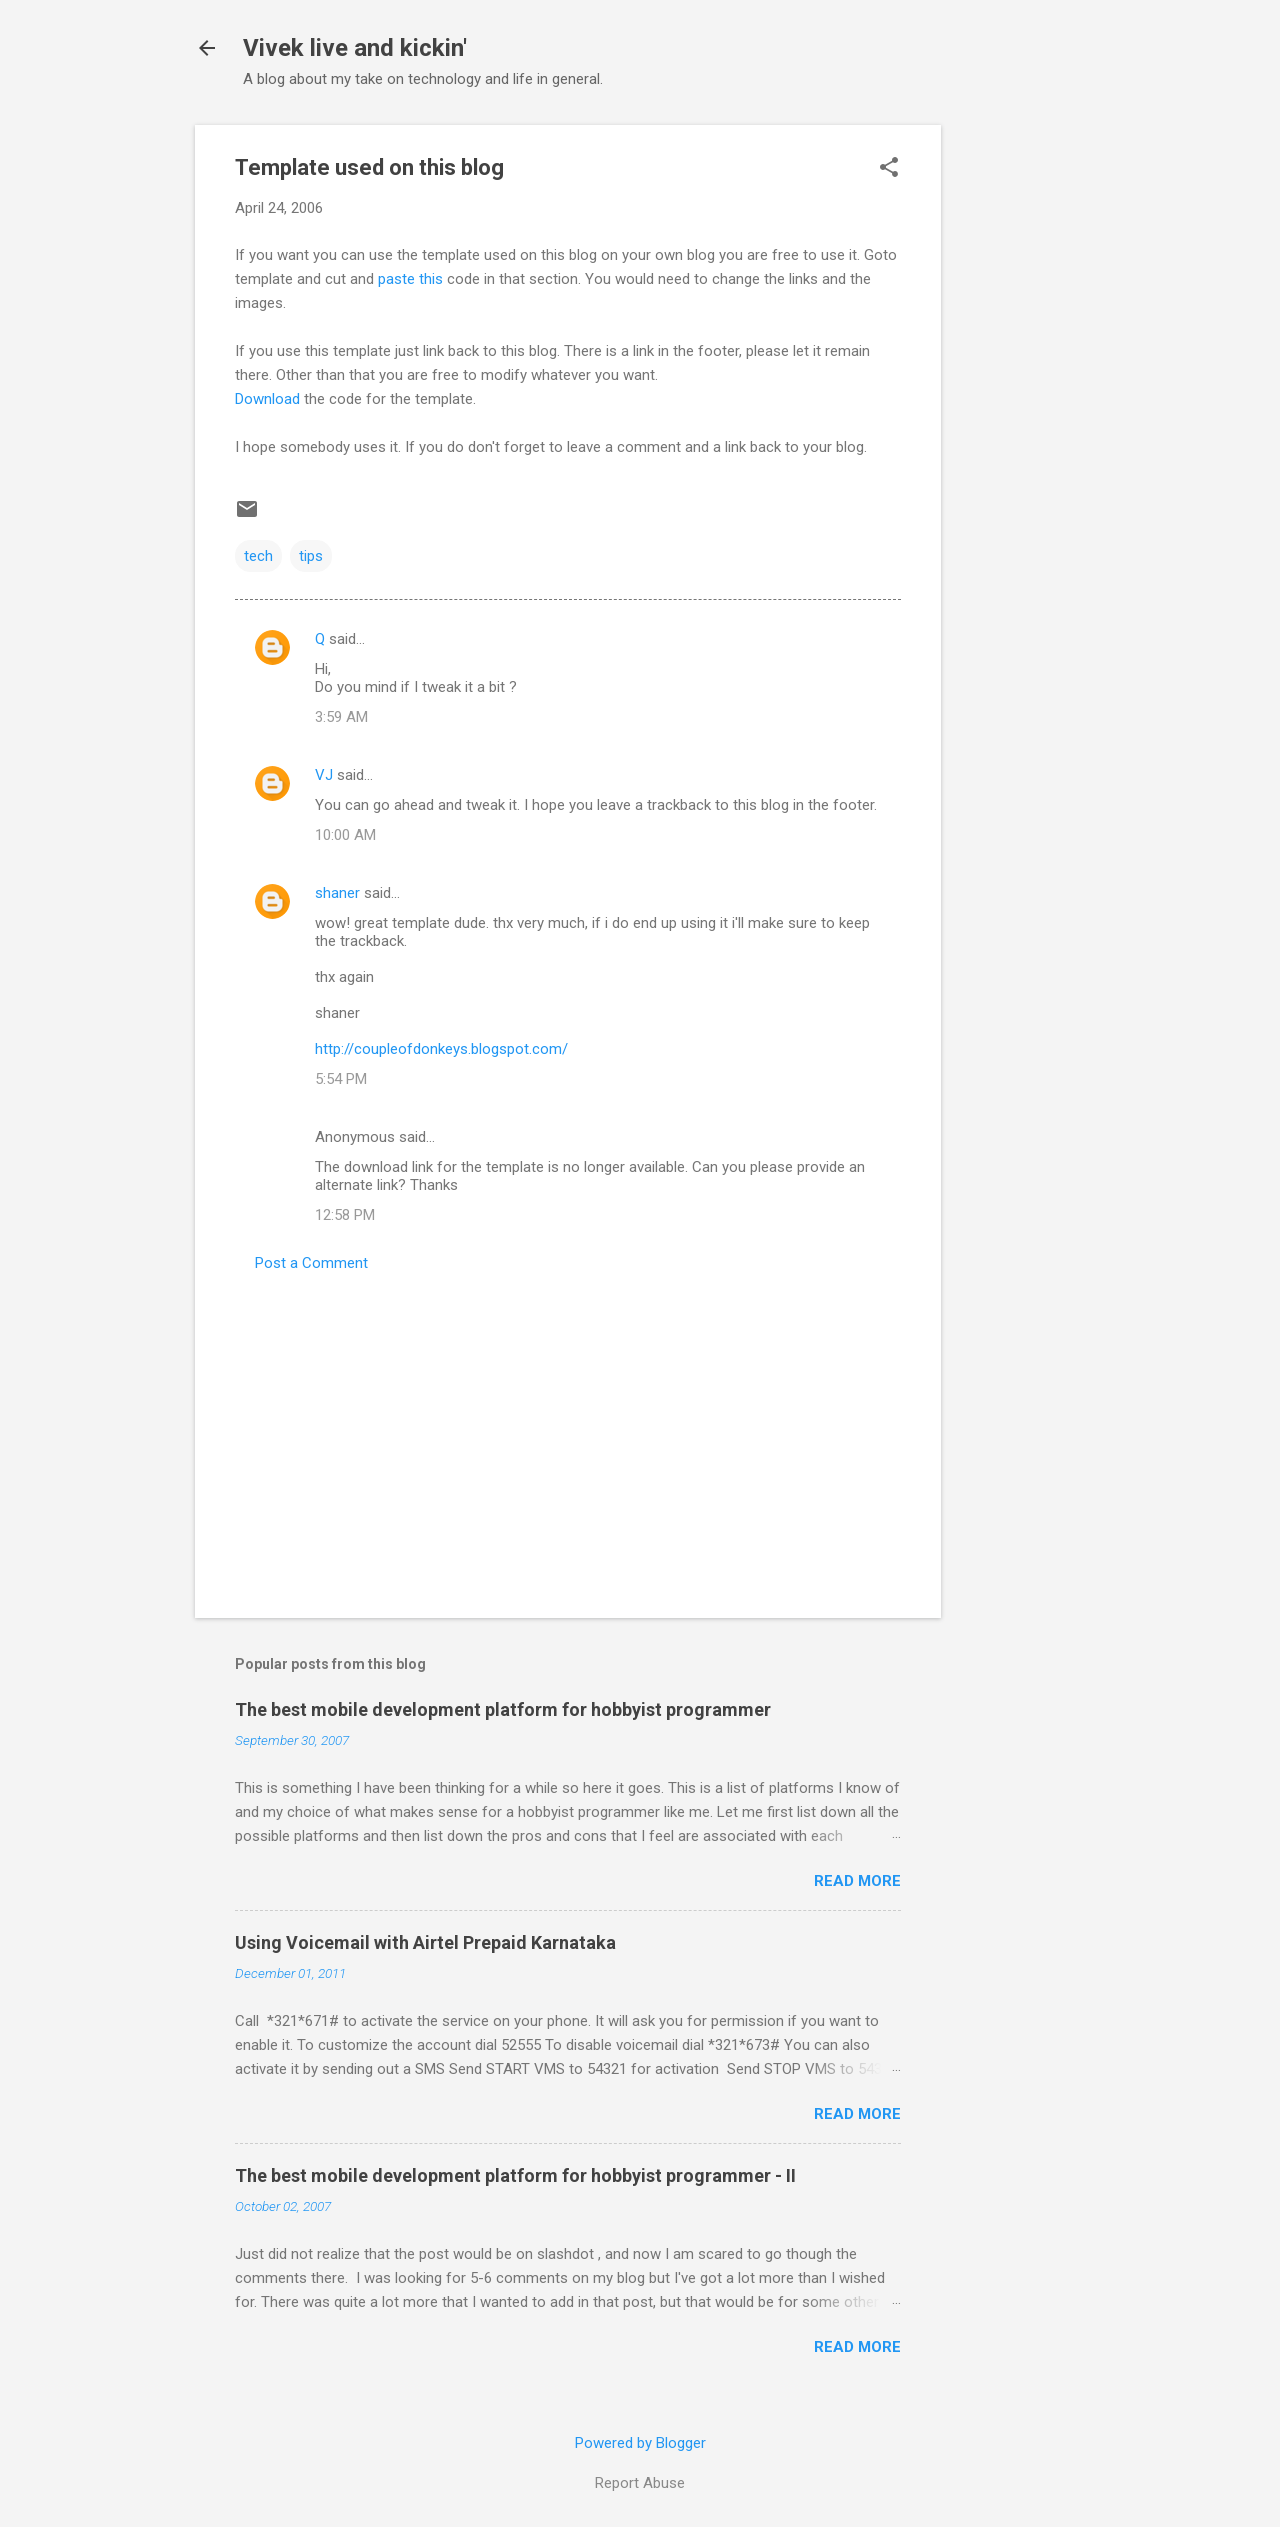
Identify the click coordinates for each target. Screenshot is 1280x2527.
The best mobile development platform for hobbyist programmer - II (515, 2175)
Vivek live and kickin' (355, 48)
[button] (889, 169)
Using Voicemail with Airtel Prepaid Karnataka (425, 1942)
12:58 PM (345, 1215)
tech (258, 556)
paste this (410, 279)
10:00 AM (345, 835)
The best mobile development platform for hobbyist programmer (503, 1709)
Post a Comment (311, 1263)
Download (267, 399)
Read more (857, 1881)
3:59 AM (341, 717)
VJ (324, 775)
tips (311, 556)
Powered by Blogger (640, 2443)
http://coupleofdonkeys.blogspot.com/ (441, 1049)
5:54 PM (341, 1079)
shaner (337, 893)
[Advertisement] (1021, 425)
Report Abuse (640, 2483)
